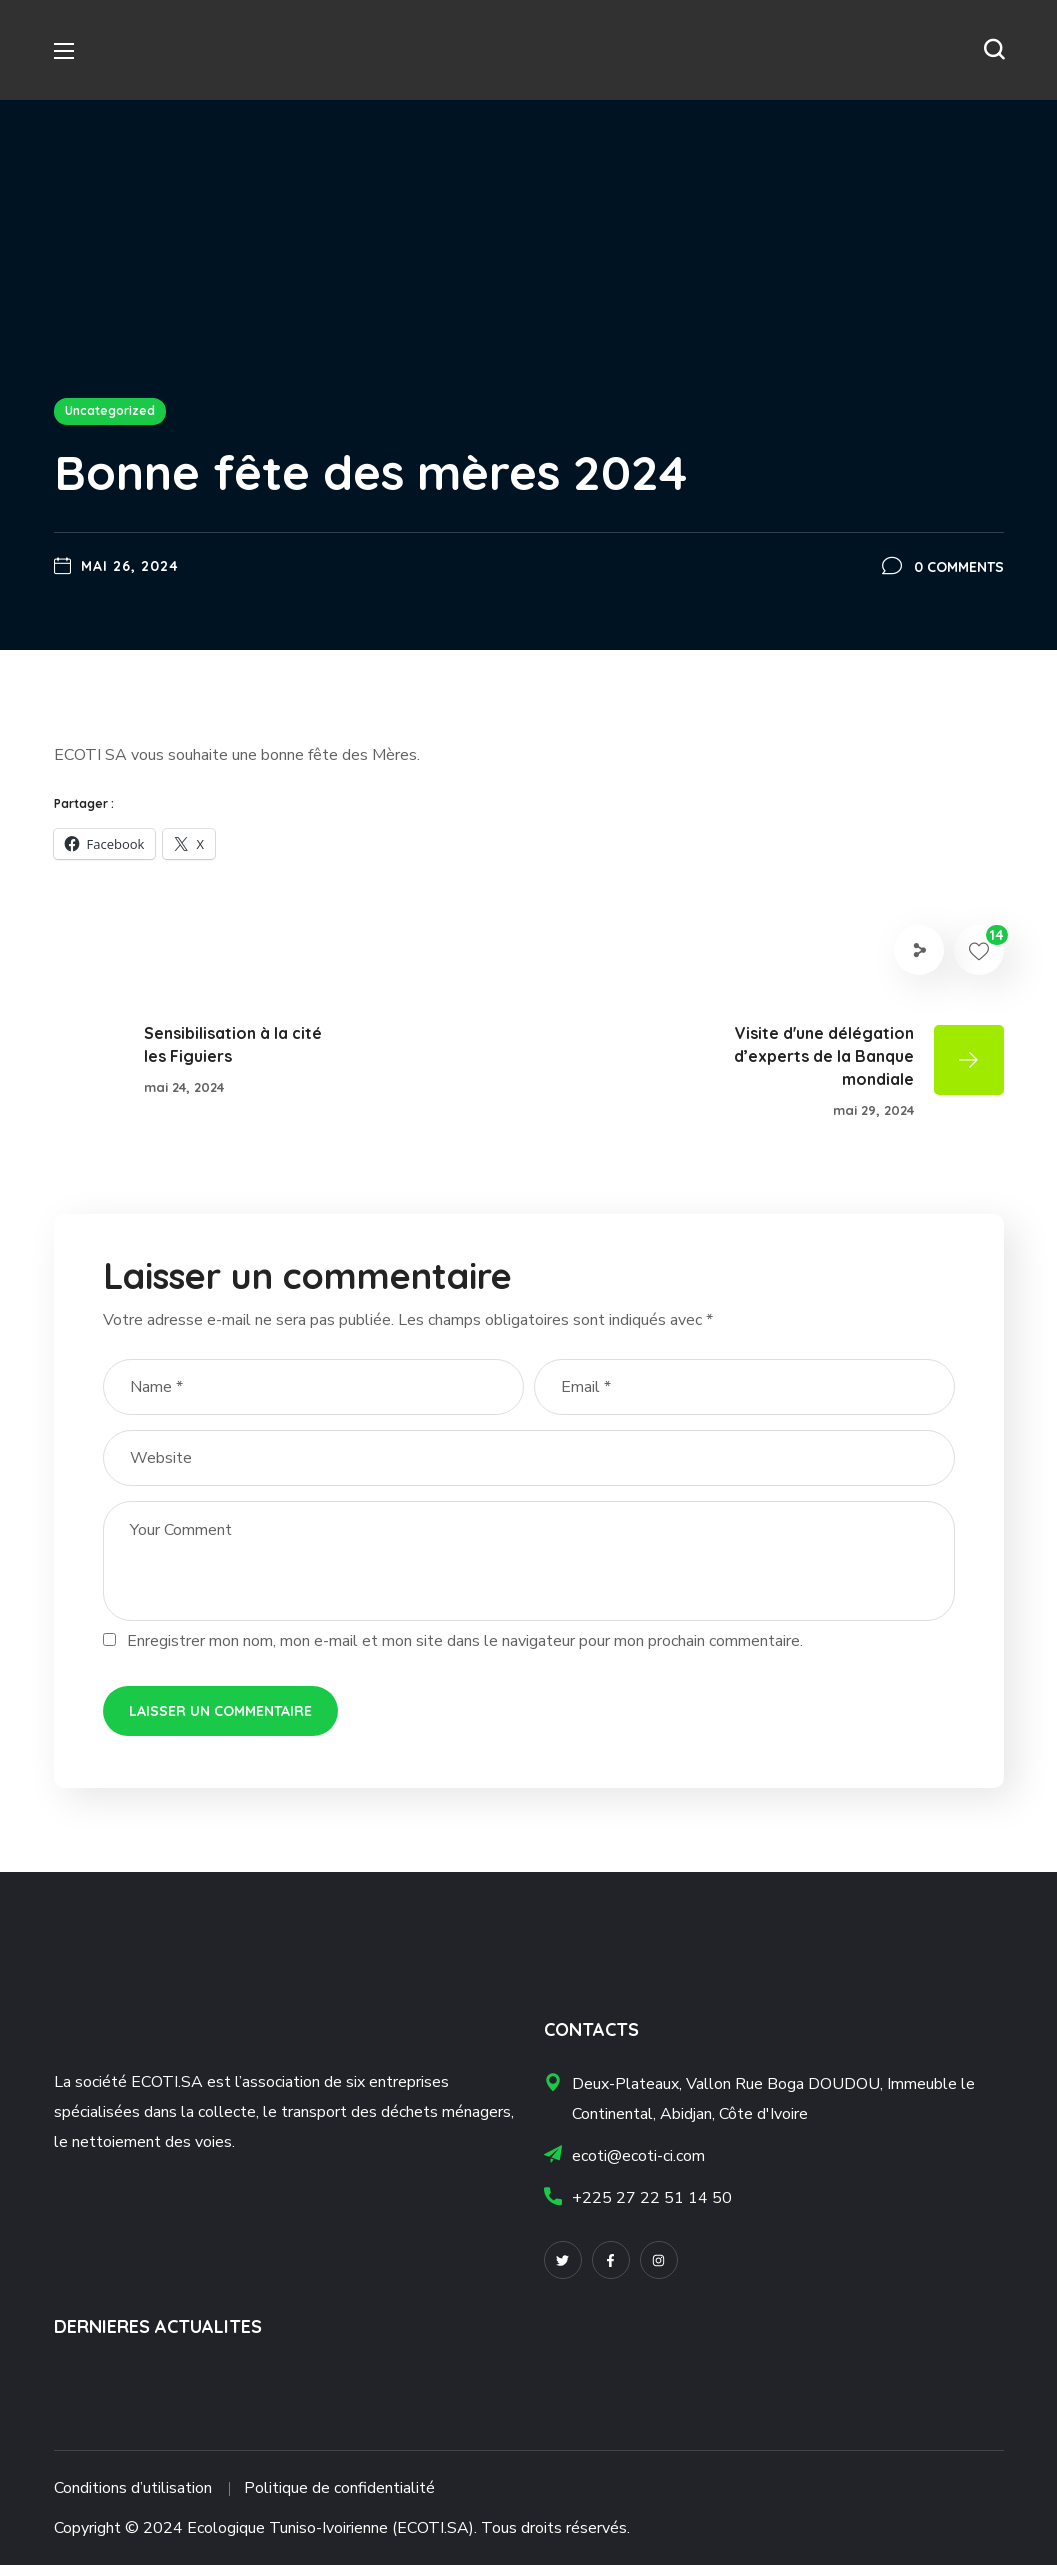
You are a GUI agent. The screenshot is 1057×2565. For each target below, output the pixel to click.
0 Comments (959, 567)
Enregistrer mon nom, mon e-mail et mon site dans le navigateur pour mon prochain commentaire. (465, 1641)
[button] (994, 50)
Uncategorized (110, 410)
